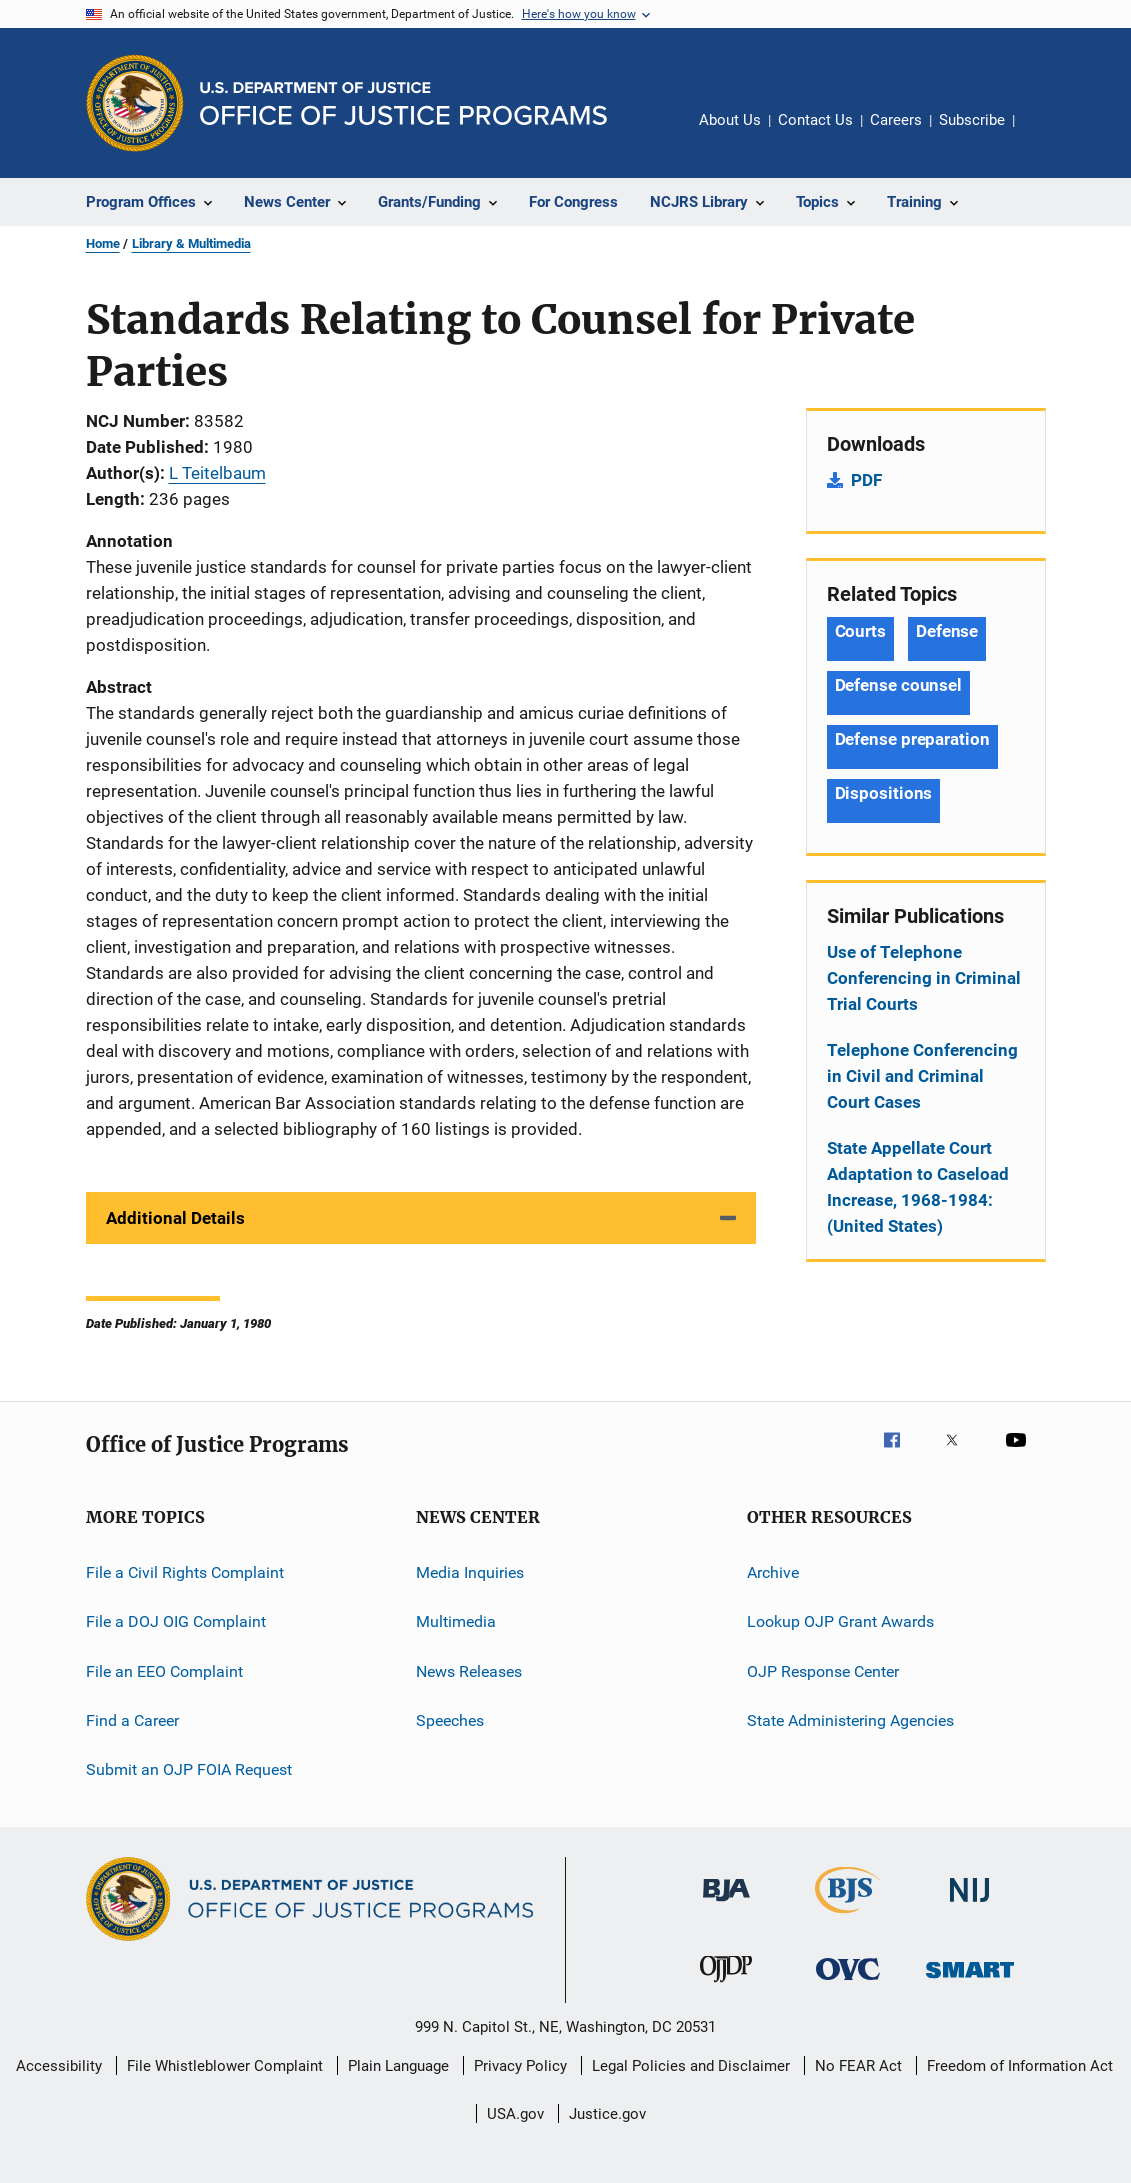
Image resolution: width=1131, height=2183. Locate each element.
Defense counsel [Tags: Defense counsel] (899, 685)
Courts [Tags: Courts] (860, 631)
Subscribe (972, 120)
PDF (866, 480)
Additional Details (175, 1218)
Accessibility (59, 2066)
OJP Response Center (823, 1671)
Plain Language (398, 2066)
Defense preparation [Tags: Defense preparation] (912, 739)
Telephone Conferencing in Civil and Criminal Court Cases (922, 1076)
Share (1046, 134)
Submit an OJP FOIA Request (189, 1769)
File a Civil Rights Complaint (185, 1572)
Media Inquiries (470, 1572)
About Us (730, 120)
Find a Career (132, 1720)
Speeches (450, 1720)
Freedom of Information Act (1020, 2066)
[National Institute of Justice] (970, 1905)
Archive (773, 1572)
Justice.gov (607, 2114)
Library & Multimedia (191, 243)
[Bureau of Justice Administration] (726, 1905)
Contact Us (815, 120)
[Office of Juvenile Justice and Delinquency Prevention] (726, 1986)
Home (103, 243)
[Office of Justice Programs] (135, 103)
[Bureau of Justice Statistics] (847, 1917)
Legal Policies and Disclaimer (691, 2066)
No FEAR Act (858, 2066)
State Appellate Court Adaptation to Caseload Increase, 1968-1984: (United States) (918, 1187)
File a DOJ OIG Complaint (176, 1621)
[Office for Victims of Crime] (848, 1983)
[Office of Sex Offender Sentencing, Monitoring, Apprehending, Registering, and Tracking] (970, 1981)
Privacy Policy (520, 2066)
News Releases (469, 1671)
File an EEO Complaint (164, 1671)
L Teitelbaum (217, 473)
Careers (896, 120)
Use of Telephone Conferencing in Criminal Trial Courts (924, 978)
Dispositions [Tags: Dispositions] (884, 793)
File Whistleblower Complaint (225, 2066)
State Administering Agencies (850, 1720)
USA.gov (515, 2114)
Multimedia (456, 1621)
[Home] (403, 103)
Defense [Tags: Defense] (947, 631)
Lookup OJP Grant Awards (840, 1621)
